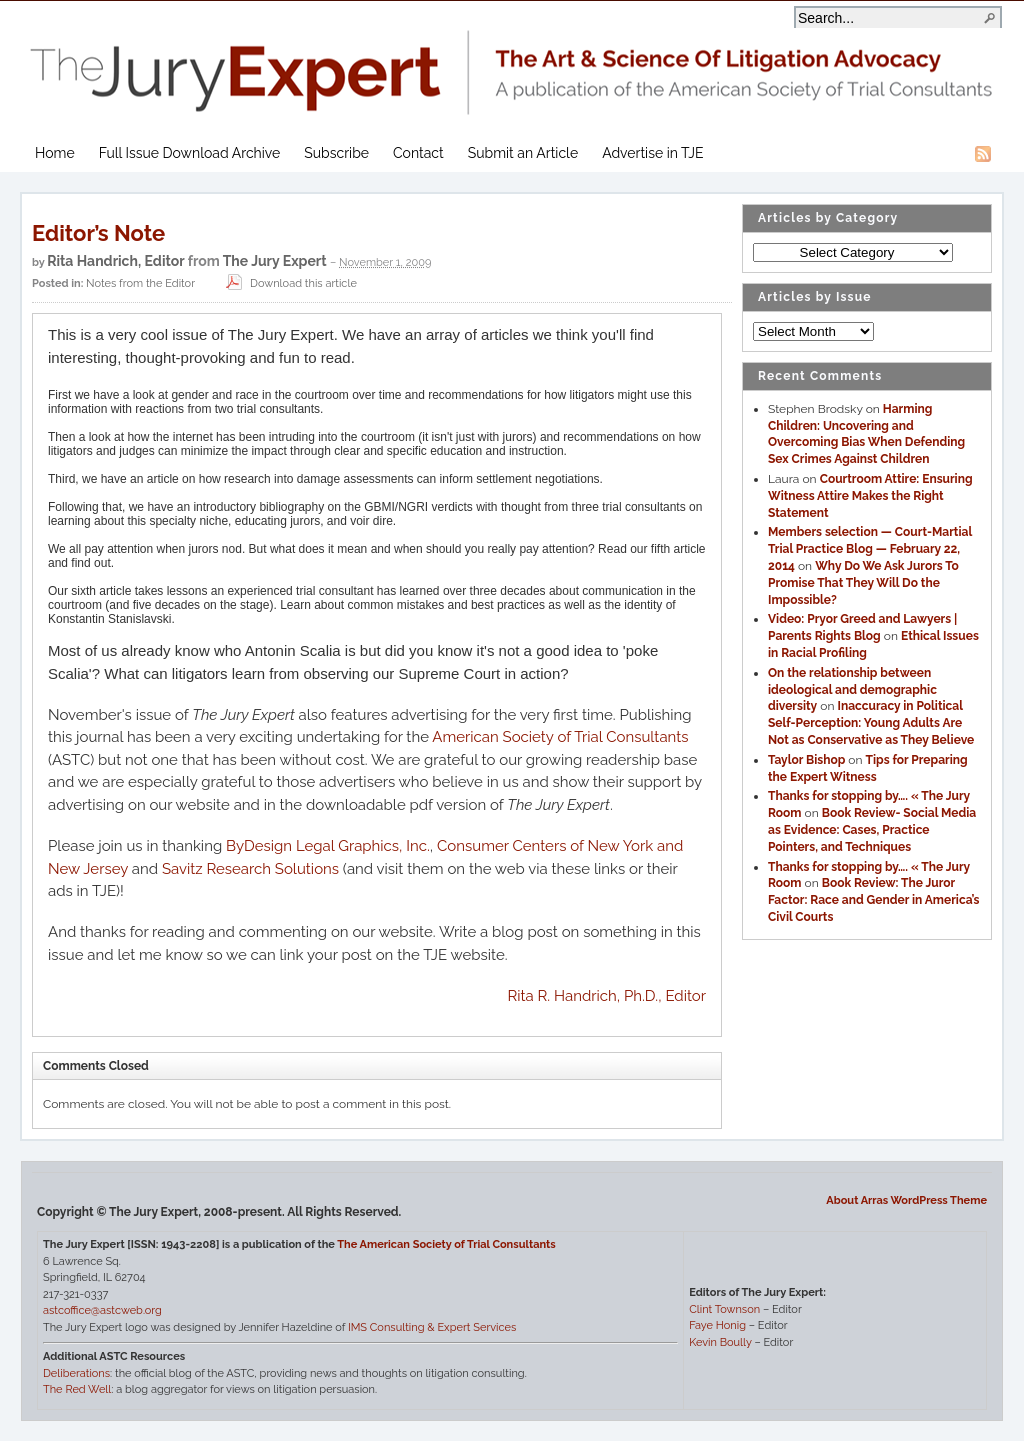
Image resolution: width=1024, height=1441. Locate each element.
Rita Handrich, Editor (115, 261)
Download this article (288, 283)
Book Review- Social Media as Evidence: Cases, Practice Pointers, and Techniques (872, 830)
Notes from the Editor (140, 283)
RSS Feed (983, 154)
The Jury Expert (512, 60)
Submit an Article (523, 153)
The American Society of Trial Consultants (446, 1244)
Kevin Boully (720, 1342)
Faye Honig (717, 1325)
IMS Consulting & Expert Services (432, 1327)
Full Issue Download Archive (190, 153)
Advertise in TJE (652, 153)
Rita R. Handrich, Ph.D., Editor (607, 996)
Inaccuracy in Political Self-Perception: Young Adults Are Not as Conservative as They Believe (871, 723)
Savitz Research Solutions (250, 869)
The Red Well (77, 1389)
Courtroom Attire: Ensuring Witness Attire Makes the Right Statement (870, 496)
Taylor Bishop (806, 760)
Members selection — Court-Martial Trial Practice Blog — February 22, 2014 (870, 549)
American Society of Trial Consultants (560, 737)
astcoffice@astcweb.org (102, 1310)
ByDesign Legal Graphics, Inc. (328, 846)
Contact (418, 153)
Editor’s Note (98, 233)
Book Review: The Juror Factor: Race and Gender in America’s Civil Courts (874, 900)
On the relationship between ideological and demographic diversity (852, 690)
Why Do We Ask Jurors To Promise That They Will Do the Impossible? (863, 583)
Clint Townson (724, 1309)
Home (55, 153)
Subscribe (336, 153)
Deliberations (76, 1373)
